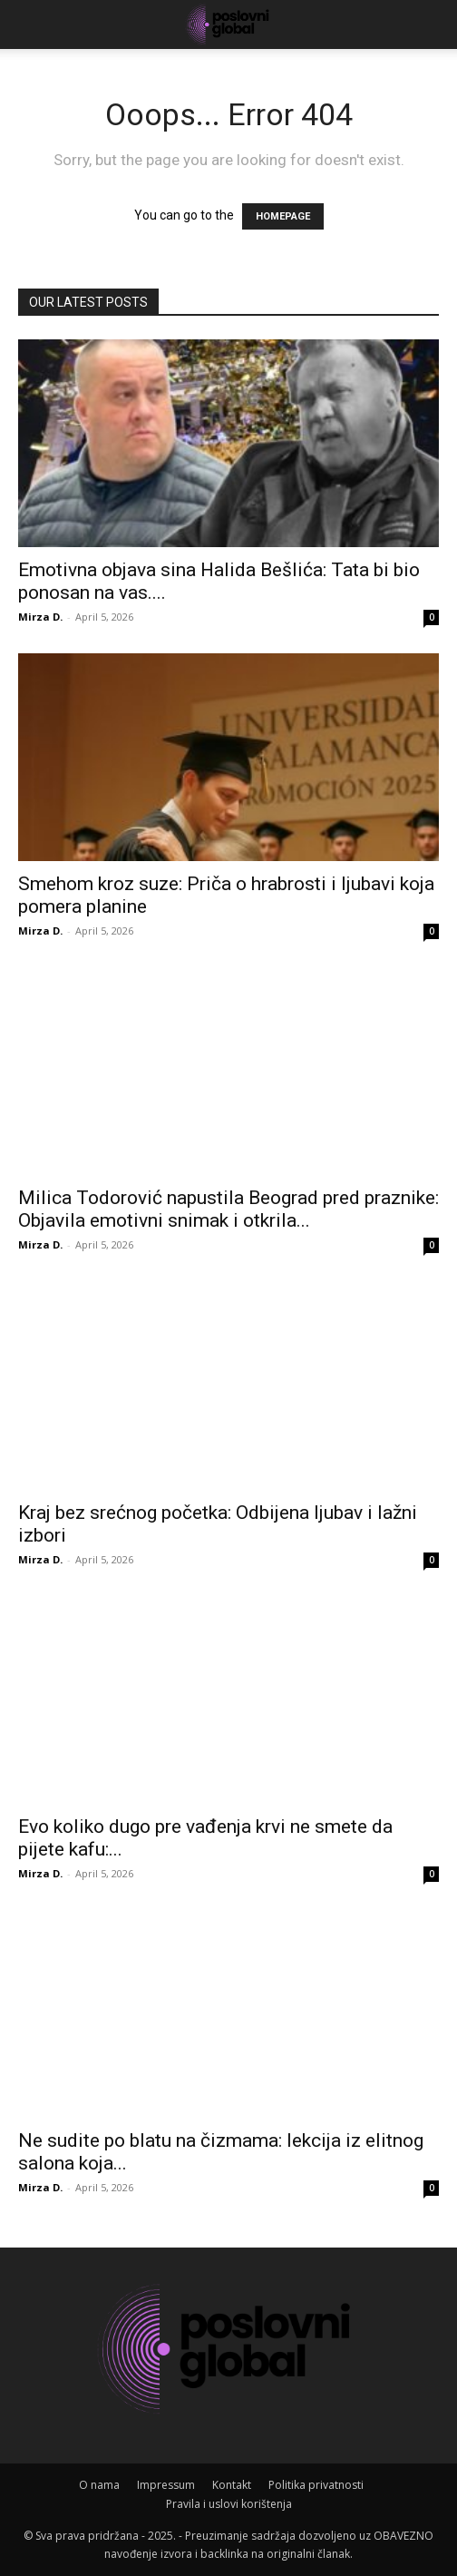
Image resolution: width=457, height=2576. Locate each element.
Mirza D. (40, 616)
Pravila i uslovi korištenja (229, 2504)
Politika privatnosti (316, 2485)
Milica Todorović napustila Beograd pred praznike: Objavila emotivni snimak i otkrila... (228, 1209)
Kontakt (231, 2485)
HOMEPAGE (283, 216)
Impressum (166, 2485)
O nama (99, 2485)
